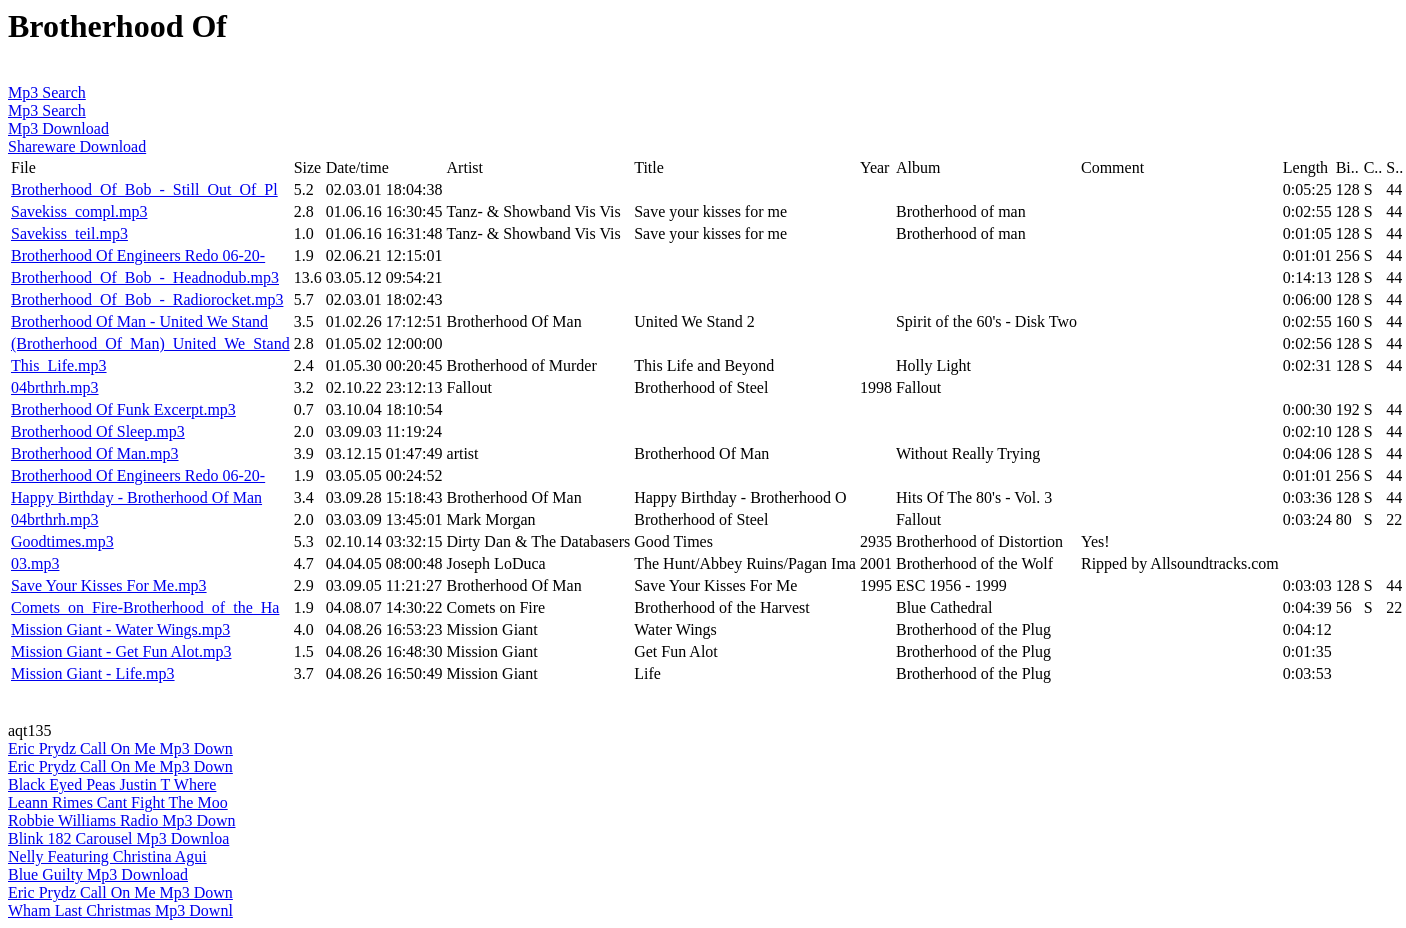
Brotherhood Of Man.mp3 (95, 453)
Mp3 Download (58, 128)
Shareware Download (77, 146)
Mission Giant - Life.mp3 (93, 673)
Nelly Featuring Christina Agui (107, 856)
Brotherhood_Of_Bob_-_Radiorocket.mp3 (147, 299)
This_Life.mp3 (59, 365)
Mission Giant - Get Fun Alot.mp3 (121, 651)
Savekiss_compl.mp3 (79, 211)
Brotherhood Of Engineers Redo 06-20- (138, 255)
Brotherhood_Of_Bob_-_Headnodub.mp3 (145, 277)
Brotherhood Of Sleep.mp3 (98, 431)
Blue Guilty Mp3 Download (98, 874)
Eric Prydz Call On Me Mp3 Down (120, 748)
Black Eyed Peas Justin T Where (112, 784)
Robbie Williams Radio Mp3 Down (122, 820)
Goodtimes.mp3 (62, 541)
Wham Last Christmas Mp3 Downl (120, 910)
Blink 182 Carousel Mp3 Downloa (118, 838)
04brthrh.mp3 (55, 387)
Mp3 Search (47, 92)
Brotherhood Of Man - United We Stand (139, 321)
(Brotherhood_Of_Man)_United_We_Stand (150, 343)
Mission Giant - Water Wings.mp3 (120, 629)
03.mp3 (35, 563)
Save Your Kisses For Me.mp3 (109, 585)
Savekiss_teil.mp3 (69, 233)
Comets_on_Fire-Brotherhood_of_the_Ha (145, 607)
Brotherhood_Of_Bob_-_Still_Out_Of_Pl (144, 189)
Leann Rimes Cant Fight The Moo (118, 802)
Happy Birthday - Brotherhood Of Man (136, 497)
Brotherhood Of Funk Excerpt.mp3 (123, 409)
